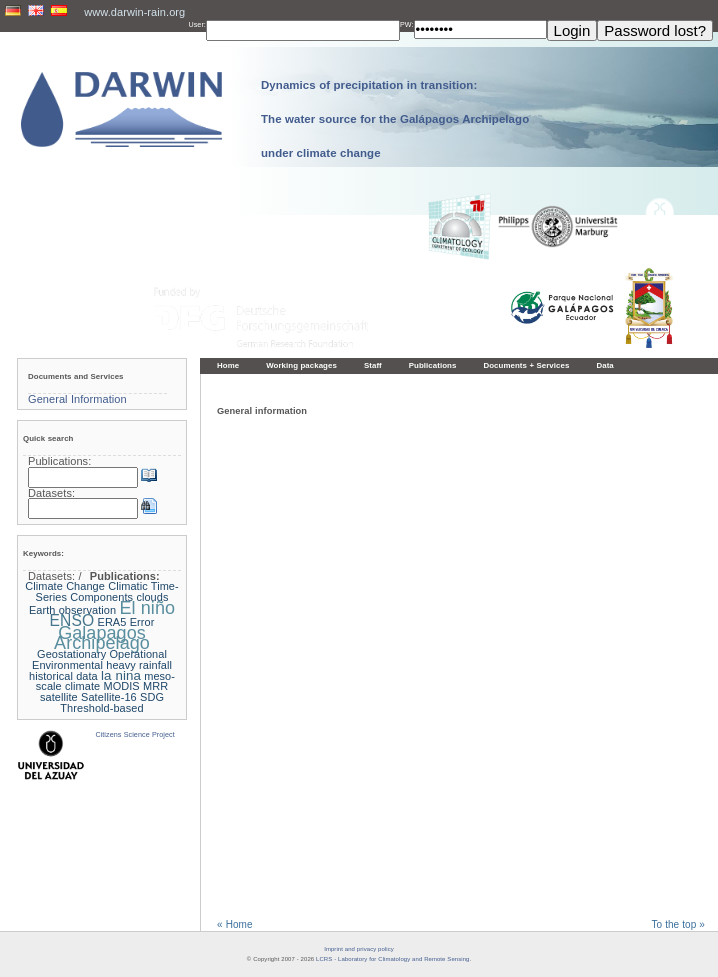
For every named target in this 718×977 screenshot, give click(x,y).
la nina (121, 675)
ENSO (72, 620)
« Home (235, 925)
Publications (433, 365)
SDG (152, 697)
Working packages (301, 365)
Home (228, 365)
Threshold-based (101, 708)
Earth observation (72, 610)
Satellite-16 (109, 697)
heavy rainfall (139, 665)
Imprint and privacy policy (359, 949)
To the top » (678, 925)
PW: (407, 25)
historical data (63, 676)
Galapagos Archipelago (102, 638)
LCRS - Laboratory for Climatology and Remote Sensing (392, 959)
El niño (147, 608)
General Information (77, 399)
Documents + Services (526, 365)
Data (604, 365)
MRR (155, 686)
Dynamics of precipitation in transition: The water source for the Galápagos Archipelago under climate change (395, 119)
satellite (59, 697)
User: (197, 25)
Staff (373, 365)
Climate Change (65, 586)
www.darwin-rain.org (134, 12)
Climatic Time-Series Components (107, 591)
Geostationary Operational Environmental (99, 659)
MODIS (121, 686)
